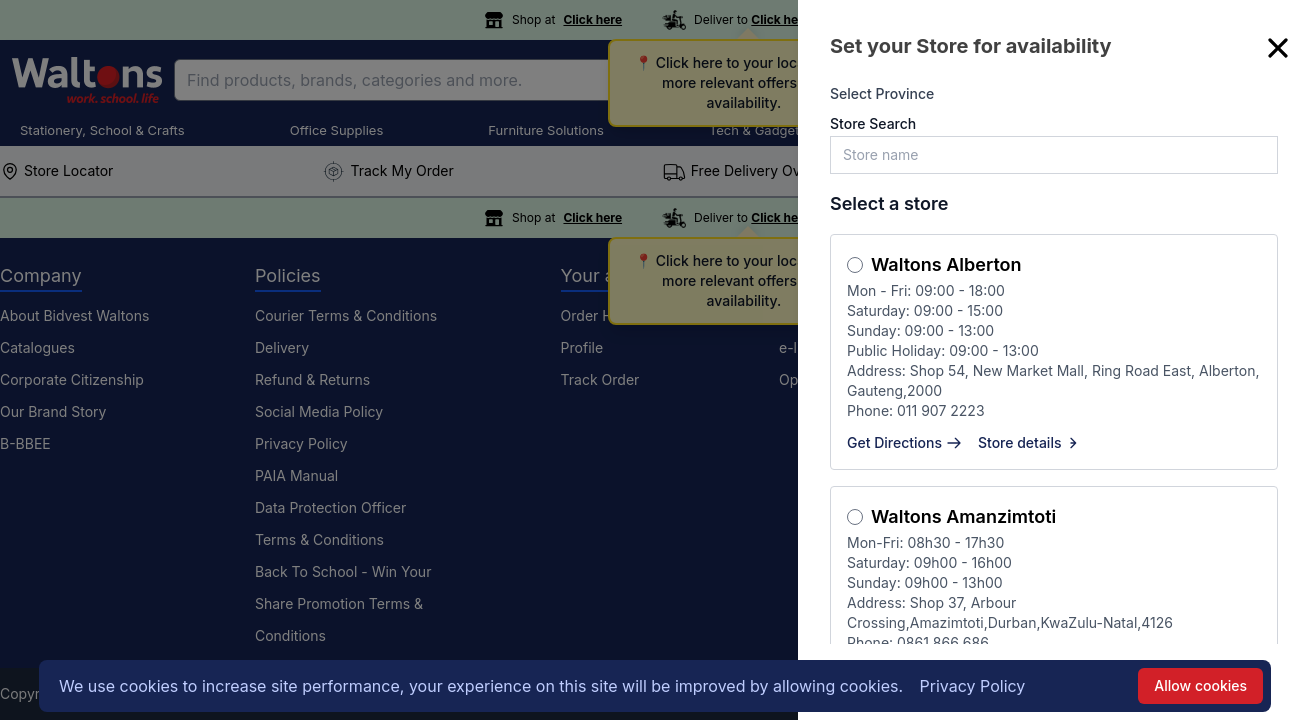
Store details (1030, 442)
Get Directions (904, 442)
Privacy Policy (973, 686)
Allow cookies (1200, 685)
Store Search (873, 123)
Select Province (882, 93)
